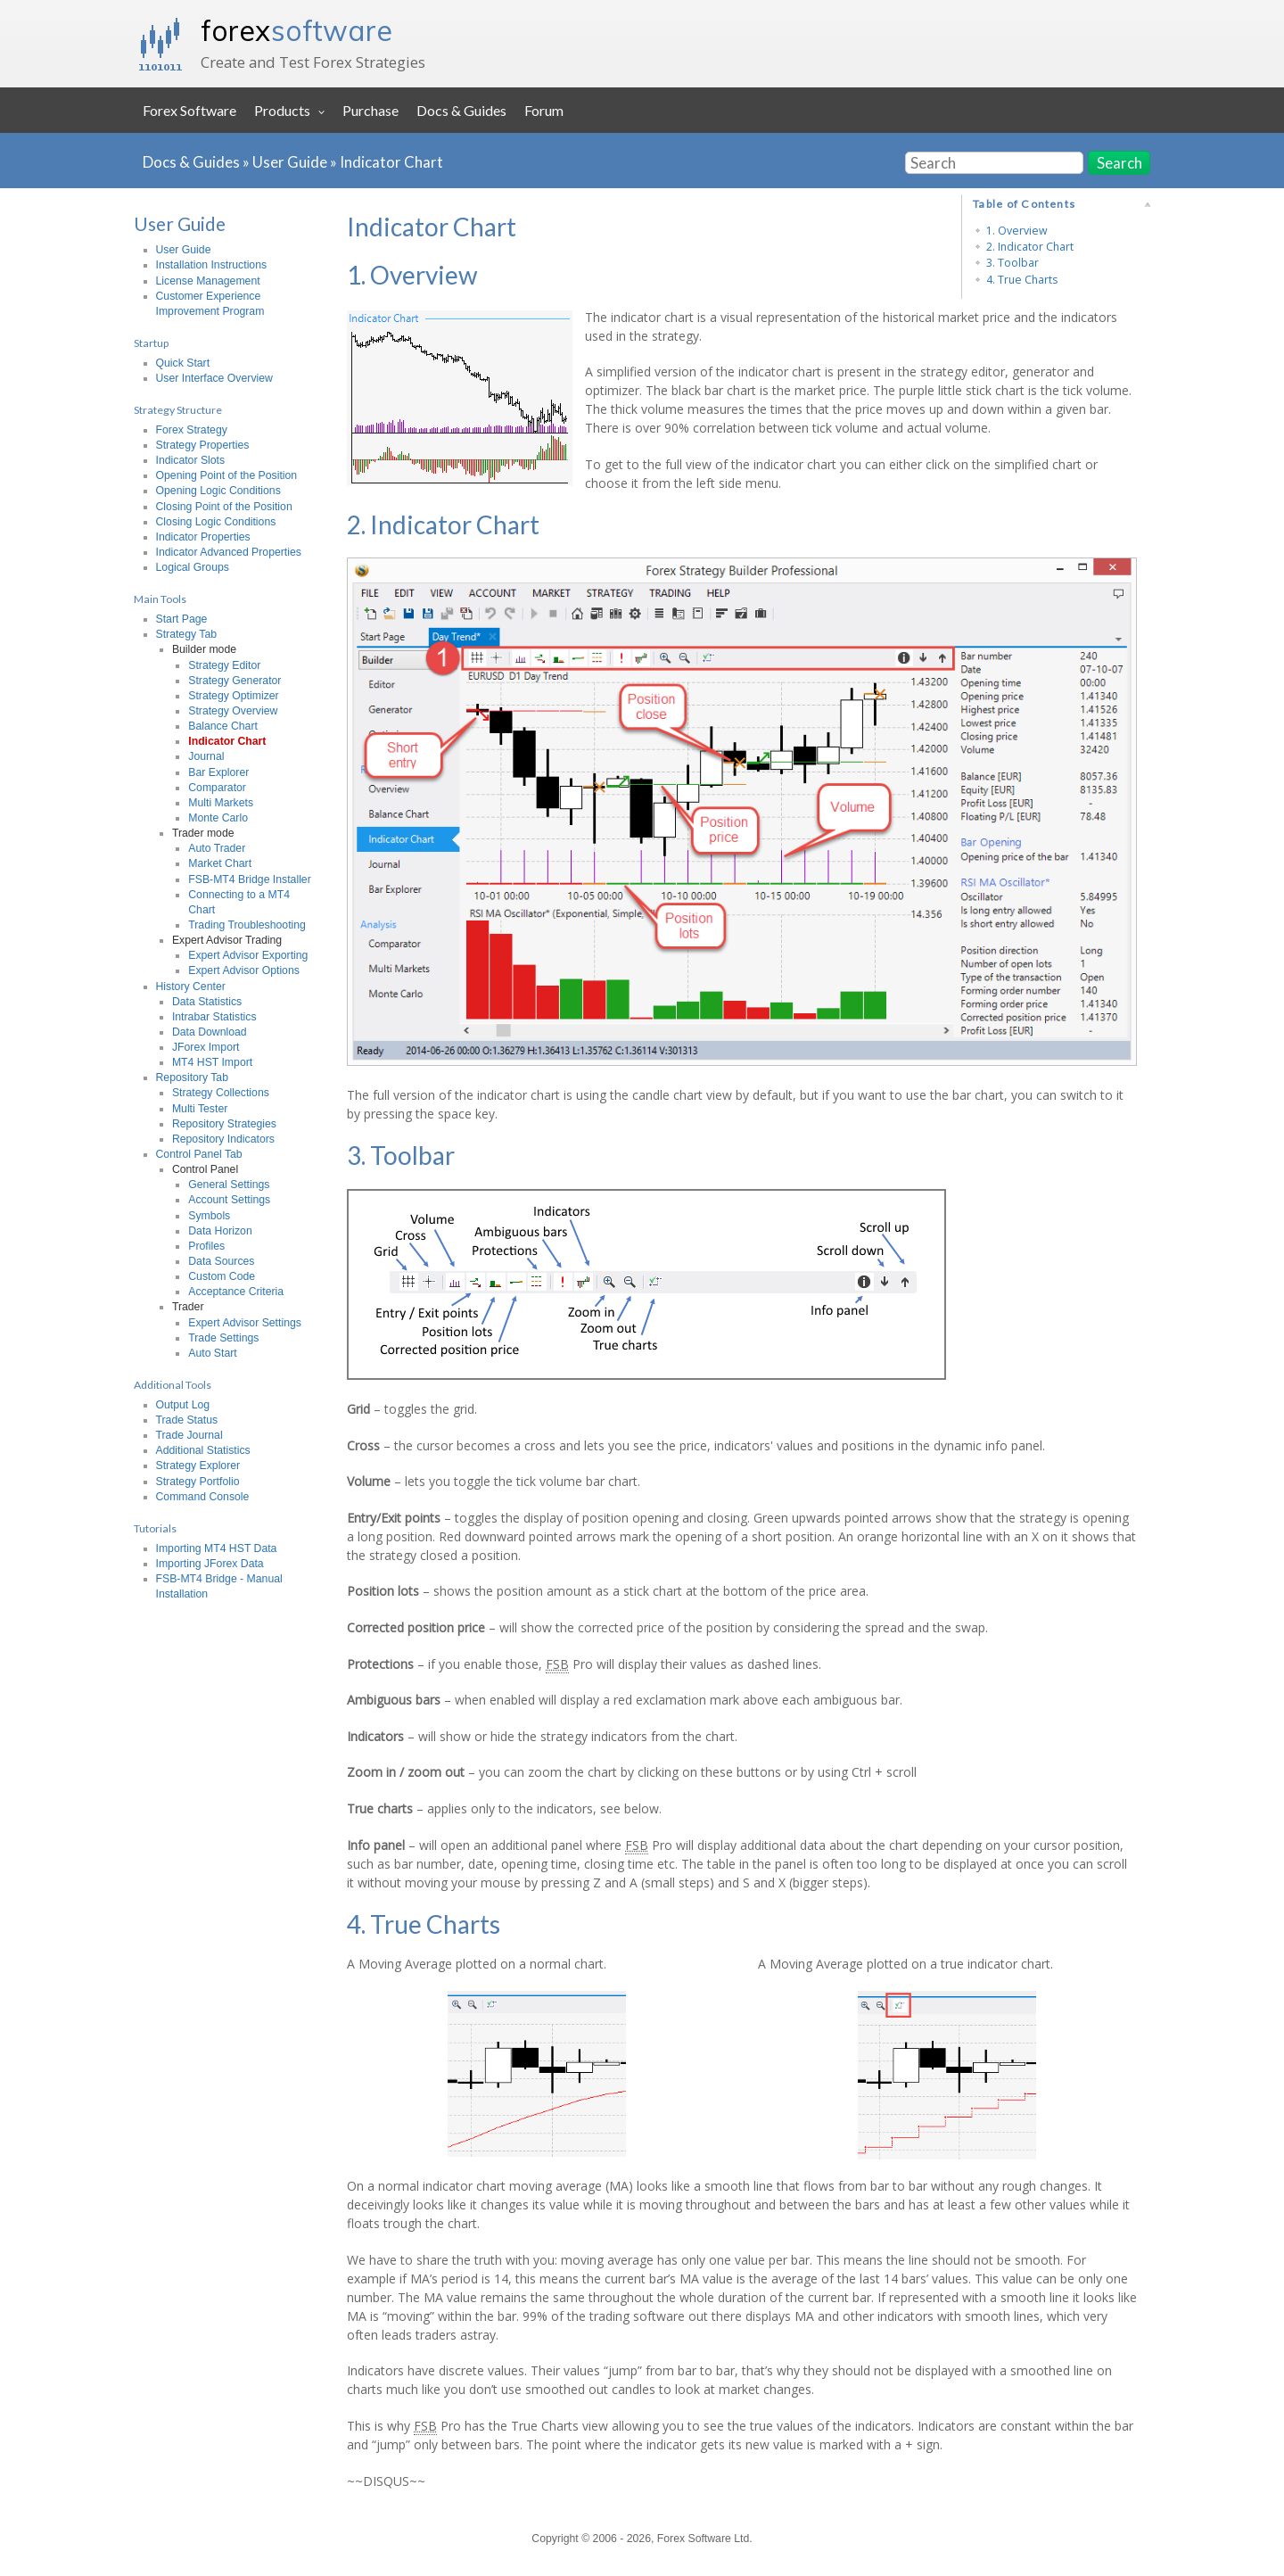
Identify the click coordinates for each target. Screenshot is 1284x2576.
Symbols (209, 1216)
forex (296, 30)
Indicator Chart (391, 162)
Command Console (203, 1496)
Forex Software (189, 110)
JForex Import (206, 1047)
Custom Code (221, 1276)
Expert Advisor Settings (244, 1323)
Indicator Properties (203, 537)
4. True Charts (1022, 279)
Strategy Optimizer (233, 695)
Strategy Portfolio (198, 1481)
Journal (206, 756)
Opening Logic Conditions (218, 490)
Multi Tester (199, 1108)
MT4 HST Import (212, 1062)
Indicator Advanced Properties (228, 552)
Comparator (217, 787)
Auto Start (212, 1353)
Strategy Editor (224, 665)
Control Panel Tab (199, 1154)
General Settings (228, 1184)
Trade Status (187, 1420)
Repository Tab (192, 1077)
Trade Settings (223, 1338)
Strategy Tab (187, 634)
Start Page (182, 619)
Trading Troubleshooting (247, 925)
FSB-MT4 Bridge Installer (249, 879)
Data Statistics (207, 1001)
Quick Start (183, 363)
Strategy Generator (234, 680)
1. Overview (1017, 230)
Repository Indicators (223, 1139)
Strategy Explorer (198, 1465)
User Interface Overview (214, 378)
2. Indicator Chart (1030, 246)
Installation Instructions (212, 265)
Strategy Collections (220, 1092)
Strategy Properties (203, 445)
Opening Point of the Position (227, 475)
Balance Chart (223, 726)
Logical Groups (192, 567)
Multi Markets (220, 803)
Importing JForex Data (210, 1563)
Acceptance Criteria (236, 1291)
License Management (208, 281)
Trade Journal (189, 1435)
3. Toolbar (1012, 262)
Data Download (209, 1032)
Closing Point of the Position (224, 506)
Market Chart (219, 863)
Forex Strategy (191, 430)
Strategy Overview (232, 711)
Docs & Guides (461, 110)
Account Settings (229, 1199)
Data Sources (221, 1261)
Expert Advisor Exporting (248, 955)
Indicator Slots (191, 460)
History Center (191, 986)
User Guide (289, 162)
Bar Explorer (218, 772)
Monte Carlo (218, 818)
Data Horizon (220, 1231)
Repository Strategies (224, 1124)
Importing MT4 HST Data (216, 1548)
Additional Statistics (203, 1450)
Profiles (206, 1246)
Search (1119, 162)
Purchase (370, 110)
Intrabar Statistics (214, 1017)
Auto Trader (216, 848)
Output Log (183, 1405)
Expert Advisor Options (244, 970)
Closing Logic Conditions (216, 522)
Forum (544, 110)
